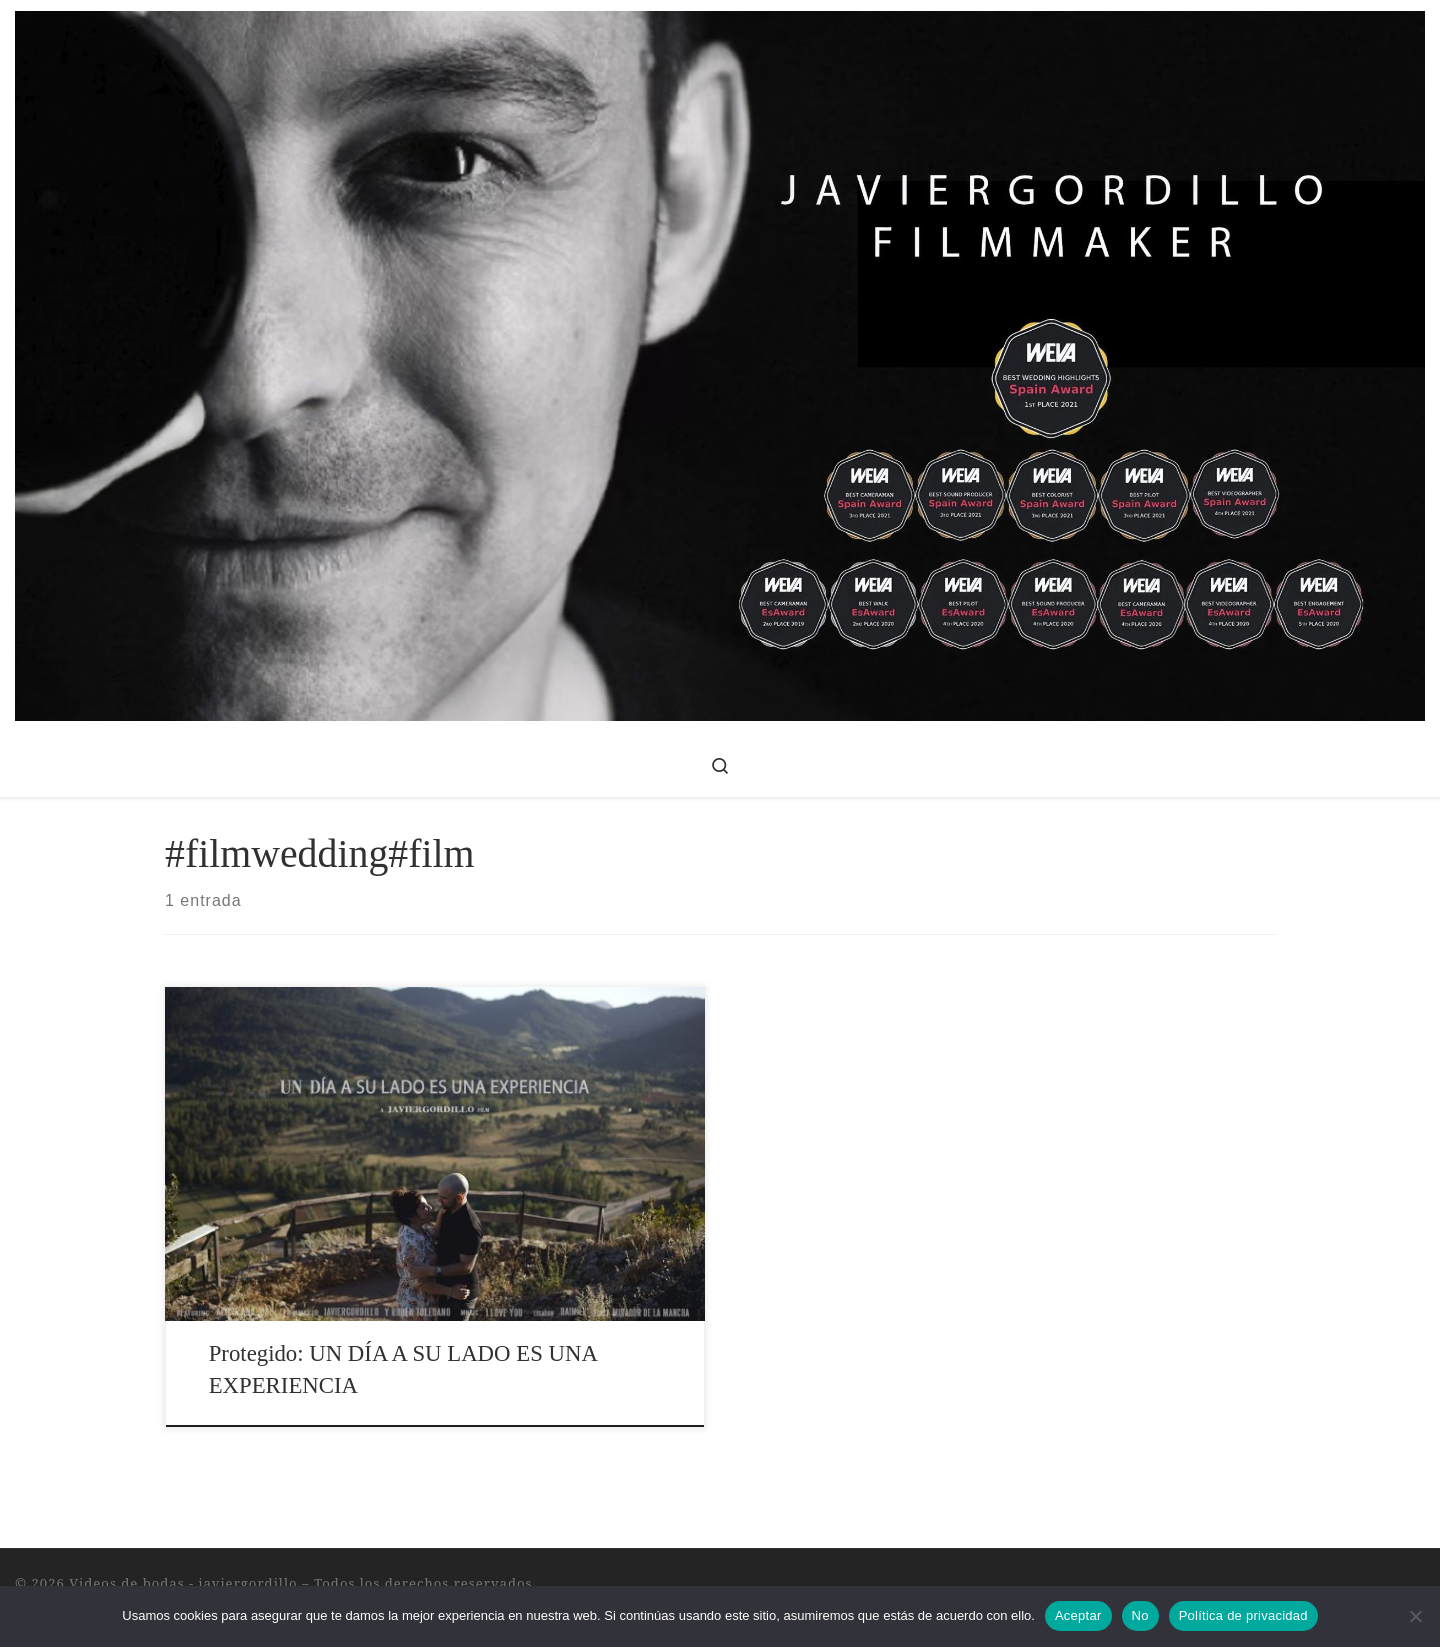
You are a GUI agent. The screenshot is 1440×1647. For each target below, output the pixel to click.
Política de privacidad (1243, 1615)
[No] (1415, 1616)
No (1140, 1615)
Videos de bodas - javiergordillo (183, 1583)
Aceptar (1078, 1615)
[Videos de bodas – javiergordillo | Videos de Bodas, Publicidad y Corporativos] (720, 362)
